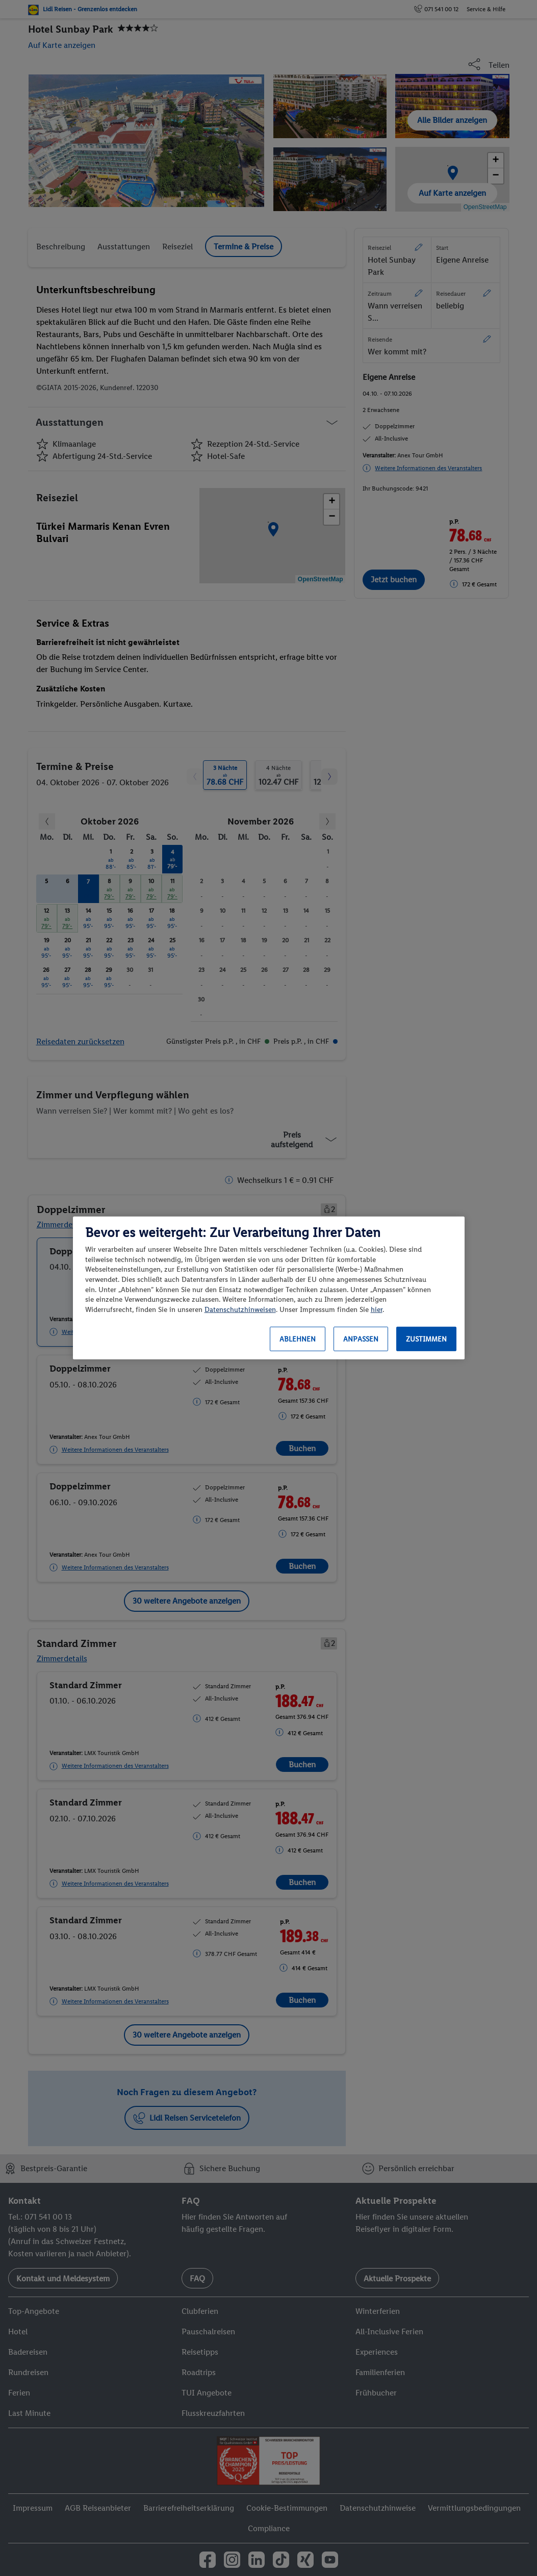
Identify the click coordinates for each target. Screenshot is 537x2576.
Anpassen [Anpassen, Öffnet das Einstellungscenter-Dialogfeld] (360, 1339)
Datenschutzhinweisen (240, 1309)
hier (376, 1309)
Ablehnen (297, 1339)
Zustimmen (426, 1339)
